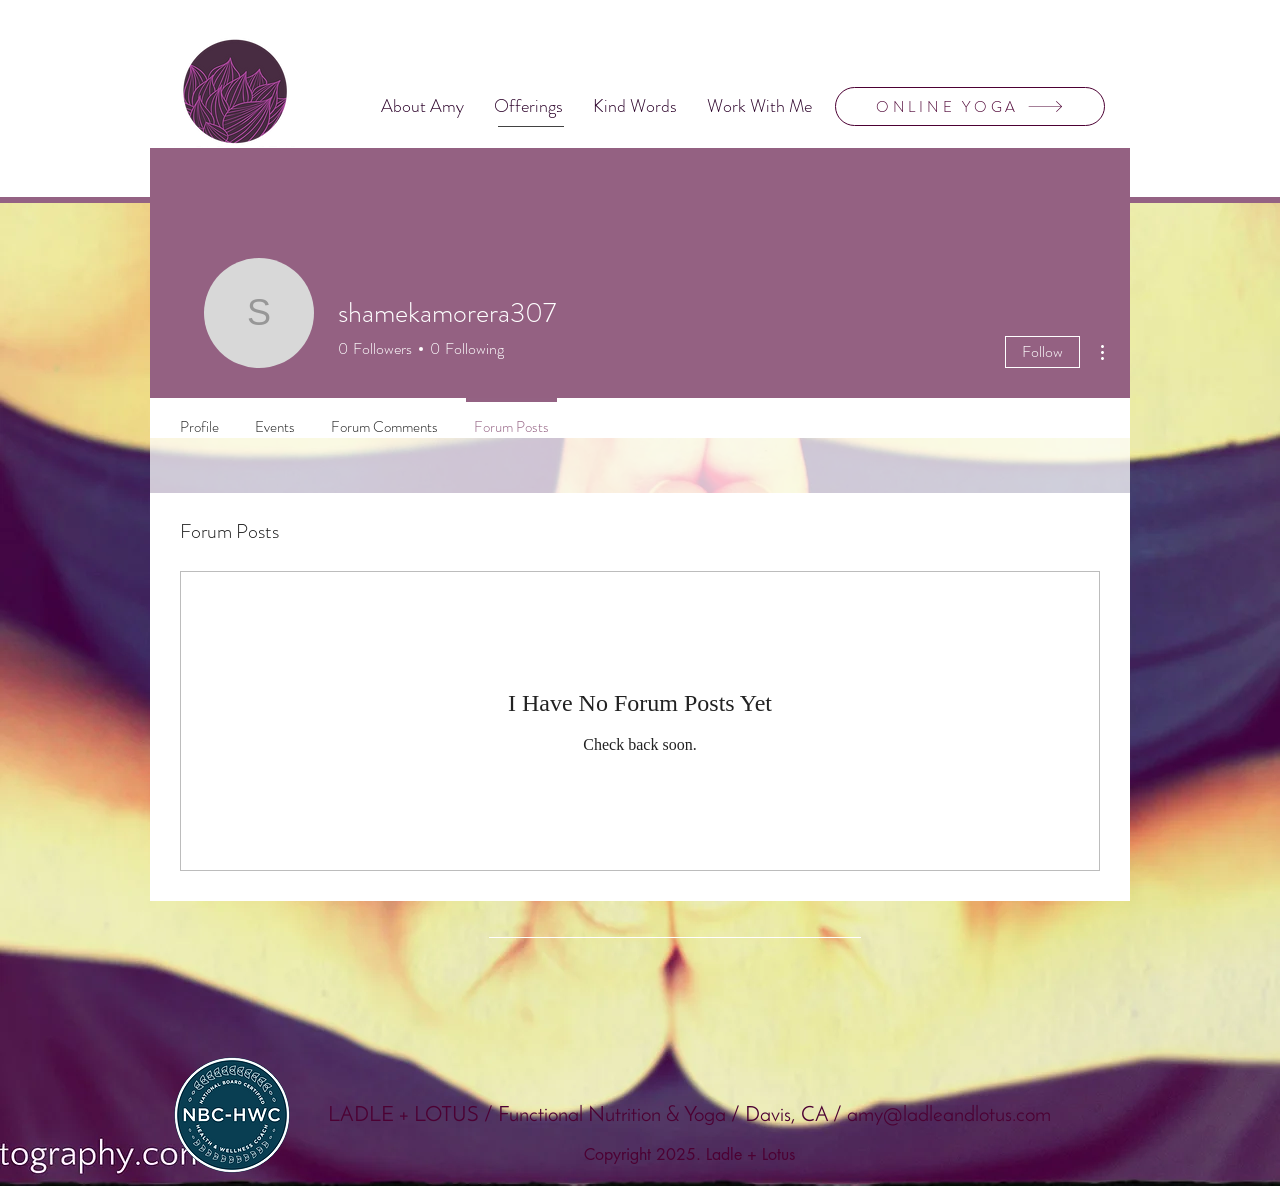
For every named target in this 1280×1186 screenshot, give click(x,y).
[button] (528, 106)
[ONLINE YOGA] (970, 106)
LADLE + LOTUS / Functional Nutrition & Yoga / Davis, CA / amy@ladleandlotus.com (689, 1115)
